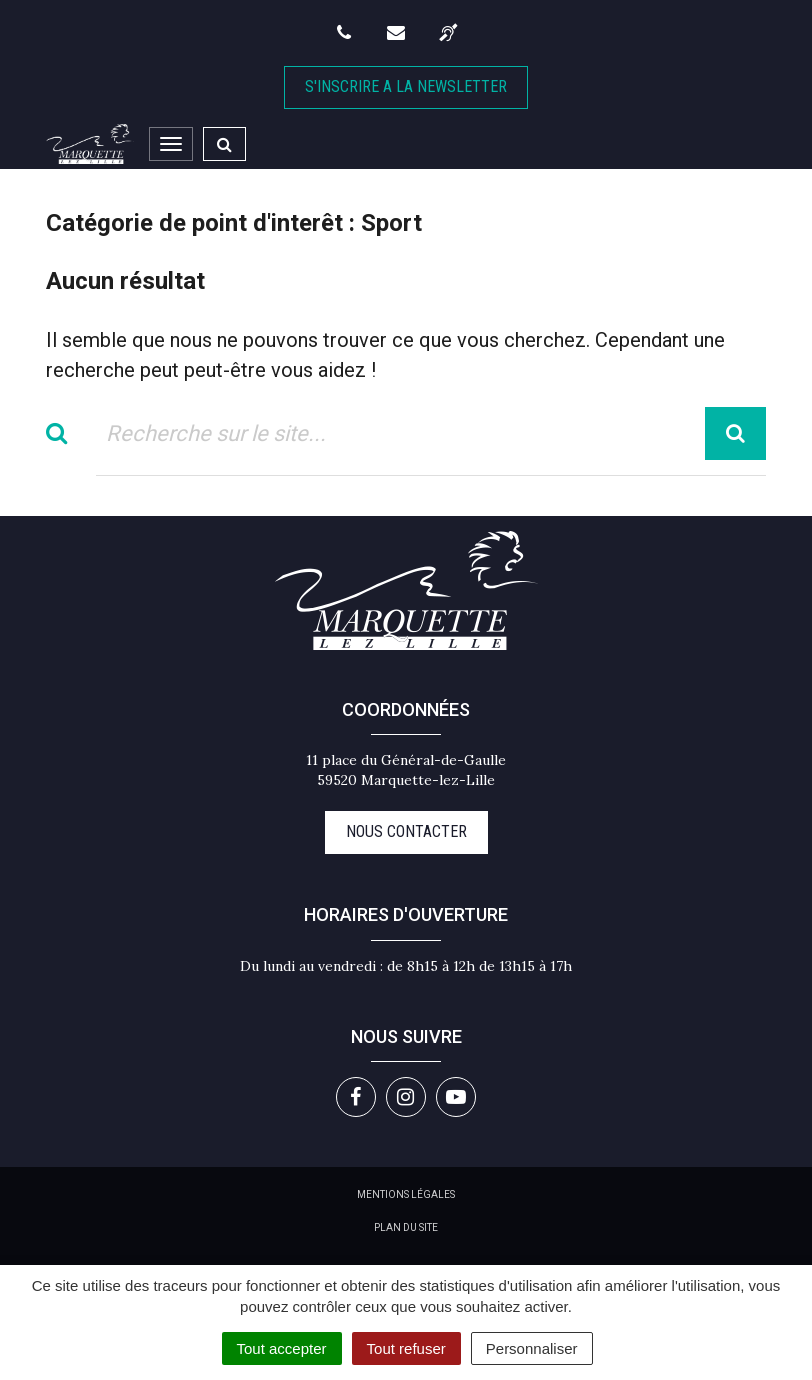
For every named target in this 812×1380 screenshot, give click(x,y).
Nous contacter (406, 831)
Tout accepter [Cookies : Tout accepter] (282, 1348)
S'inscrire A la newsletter (406, 86)
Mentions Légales (406, 1194)
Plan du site (406, 1227)
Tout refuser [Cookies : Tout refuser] (406, 1348)
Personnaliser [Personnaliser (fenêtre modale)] (532, 1348)
